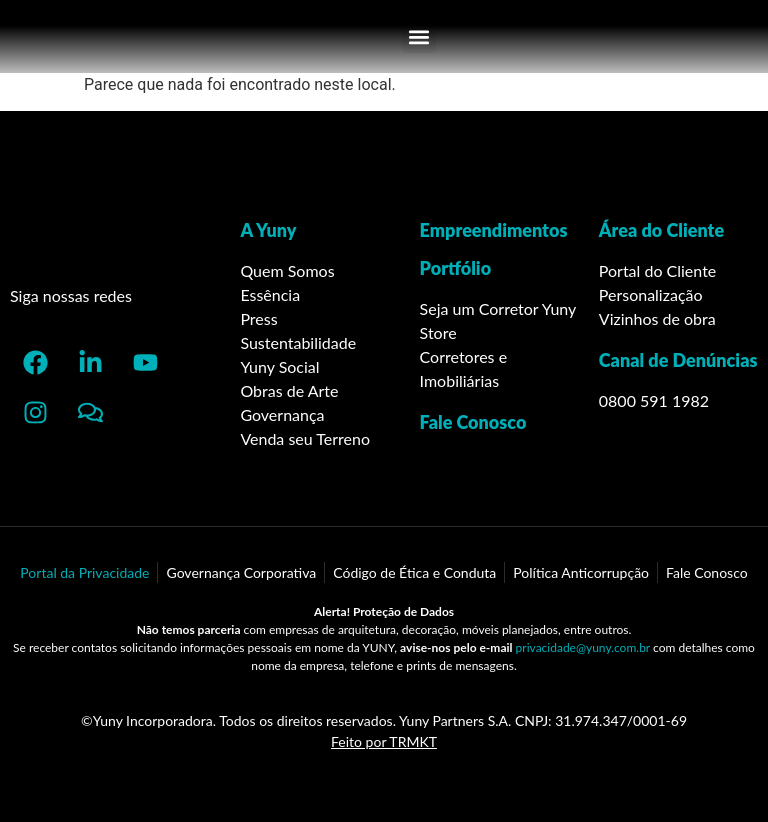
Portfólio (456, 268)
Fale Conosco (473, 422)
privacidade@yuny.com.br (583, 647)
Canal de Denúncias (678, 360)
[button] (419, 36)
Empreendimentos (494, 230)
